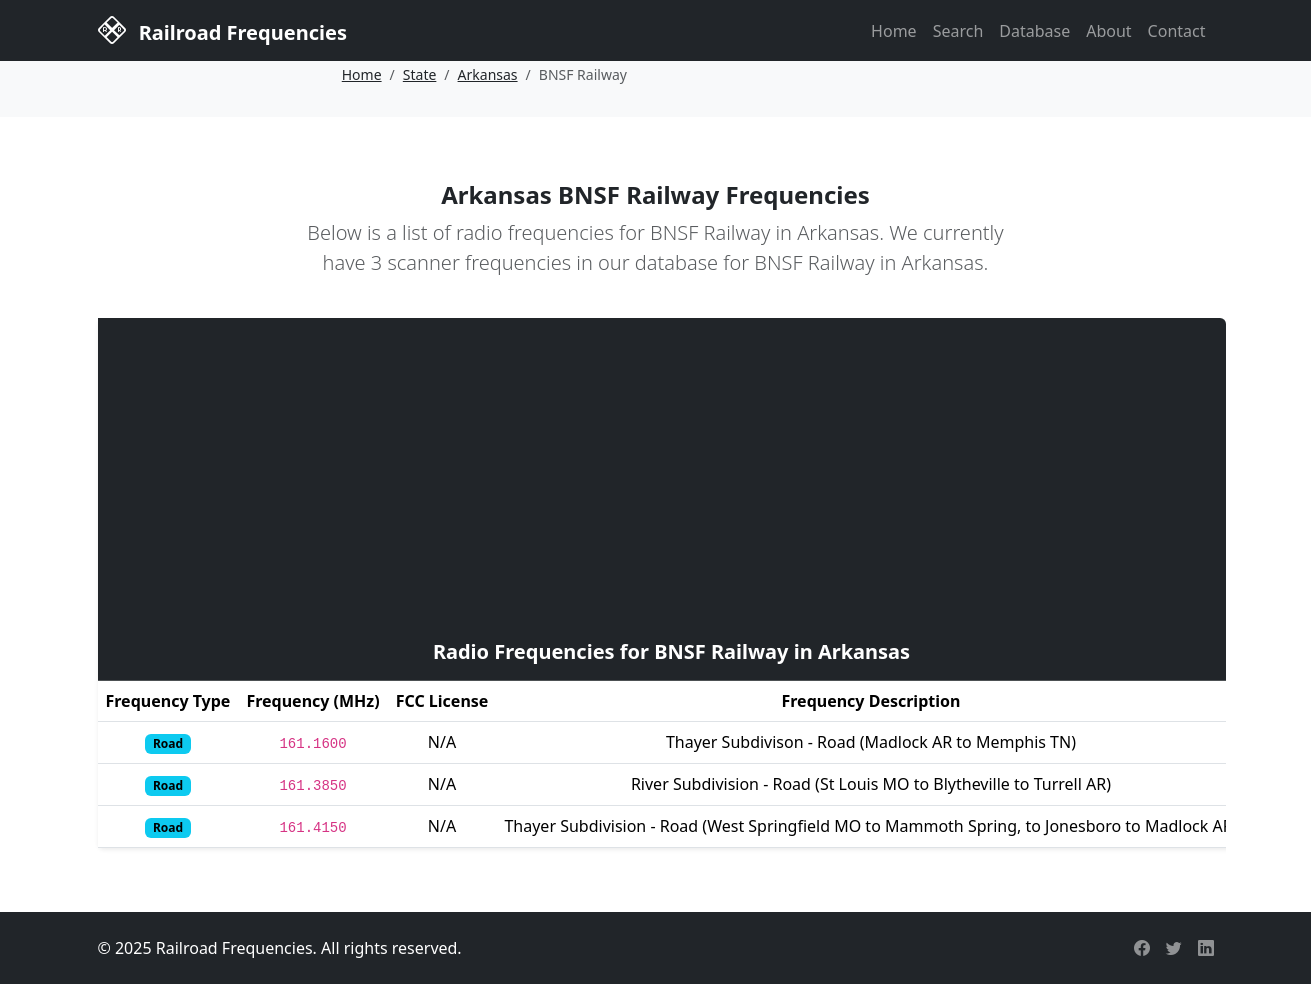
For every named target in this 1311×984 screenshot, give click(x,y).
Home (894, 31)
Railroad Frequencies (222, 29)
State (420, 74)
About (1108, 31)
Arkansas (488, 74)
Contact (1177, 31)
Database (1034, 31)
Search (958, 31)
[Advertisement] (672, 476)
